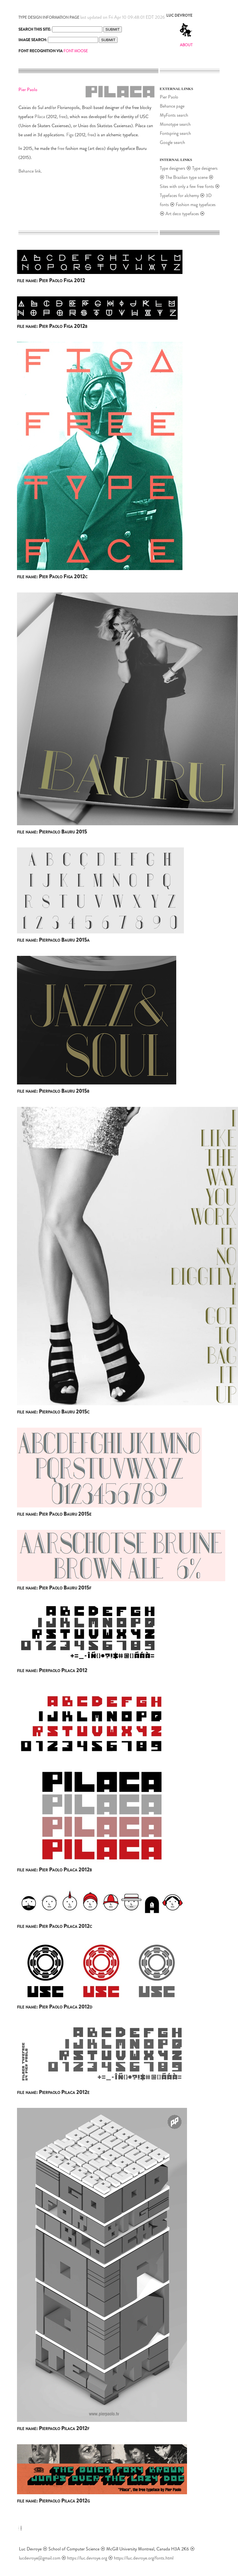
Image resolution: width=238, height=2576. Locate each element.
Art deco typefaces (182, 213)
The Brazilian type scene (186, 177)
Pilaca (40, 116)
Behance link (29, 171)
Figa (70, 134)
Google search (172, 142)
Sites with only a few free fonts (187, 186)
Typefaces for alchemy (179, 195)
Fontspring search (175, 133)
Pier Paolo (169, 97)
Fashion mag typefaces (196, 204)
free (62, 116)
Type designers (172, 168)
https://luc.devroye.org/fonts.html (143, 2558)
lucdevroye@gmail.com (39, 2558)
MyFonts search (174, 115)
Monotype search (175, 124)
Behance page (172, 106)
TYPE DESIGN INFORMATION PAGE (48, 17)
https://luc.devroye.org (87, 2558)
